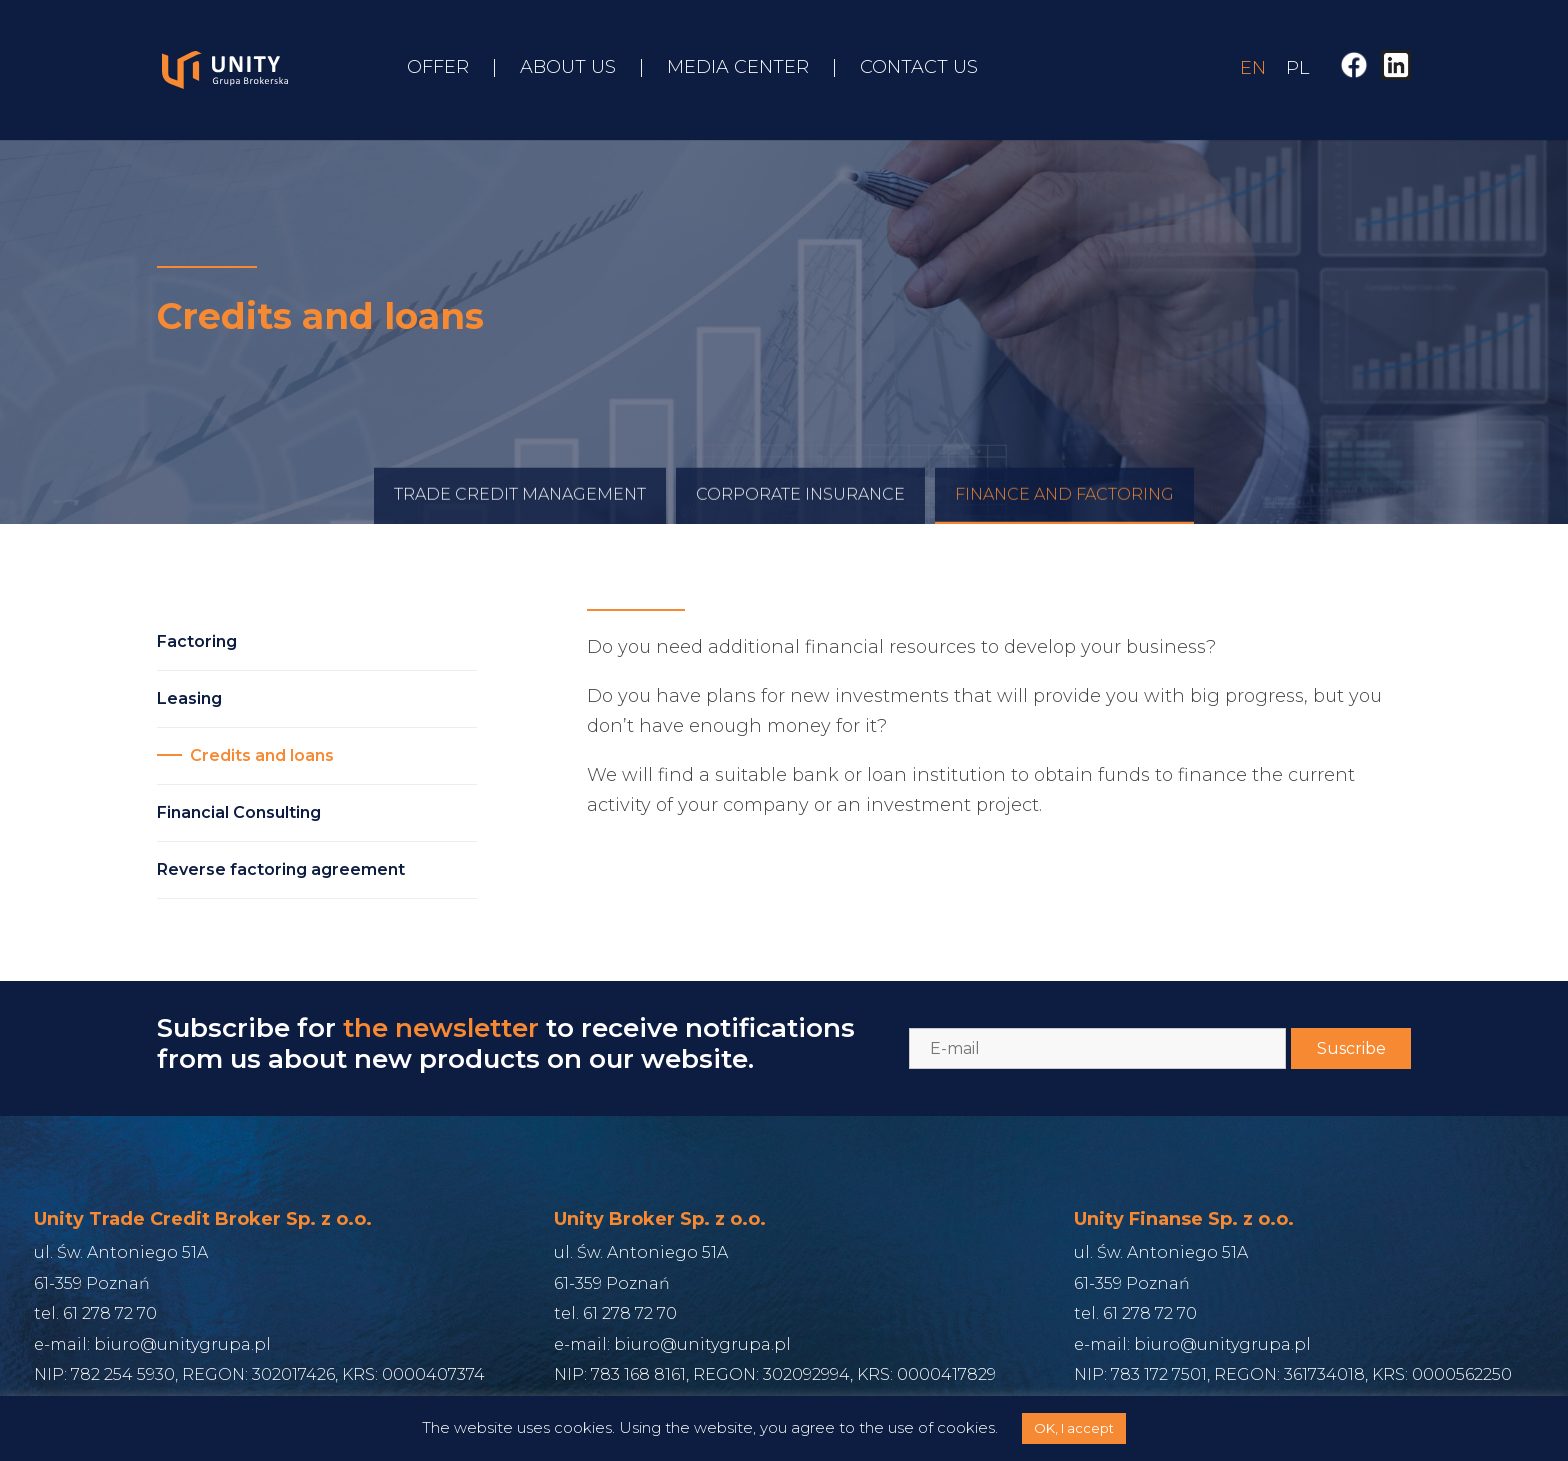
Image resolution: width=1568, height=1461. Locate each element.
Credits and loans (262, 755)
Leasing (189, 698)
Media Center (738, 69)
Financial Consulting (239, 812)
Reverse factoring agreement (281, 869)
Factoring (197, 641)
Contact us (919, 69)
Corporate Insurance (800, 508)
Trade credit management (520, 508)
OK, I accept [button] (1074, 1428)
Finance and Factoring (1064, 508)
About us (568, 69)
